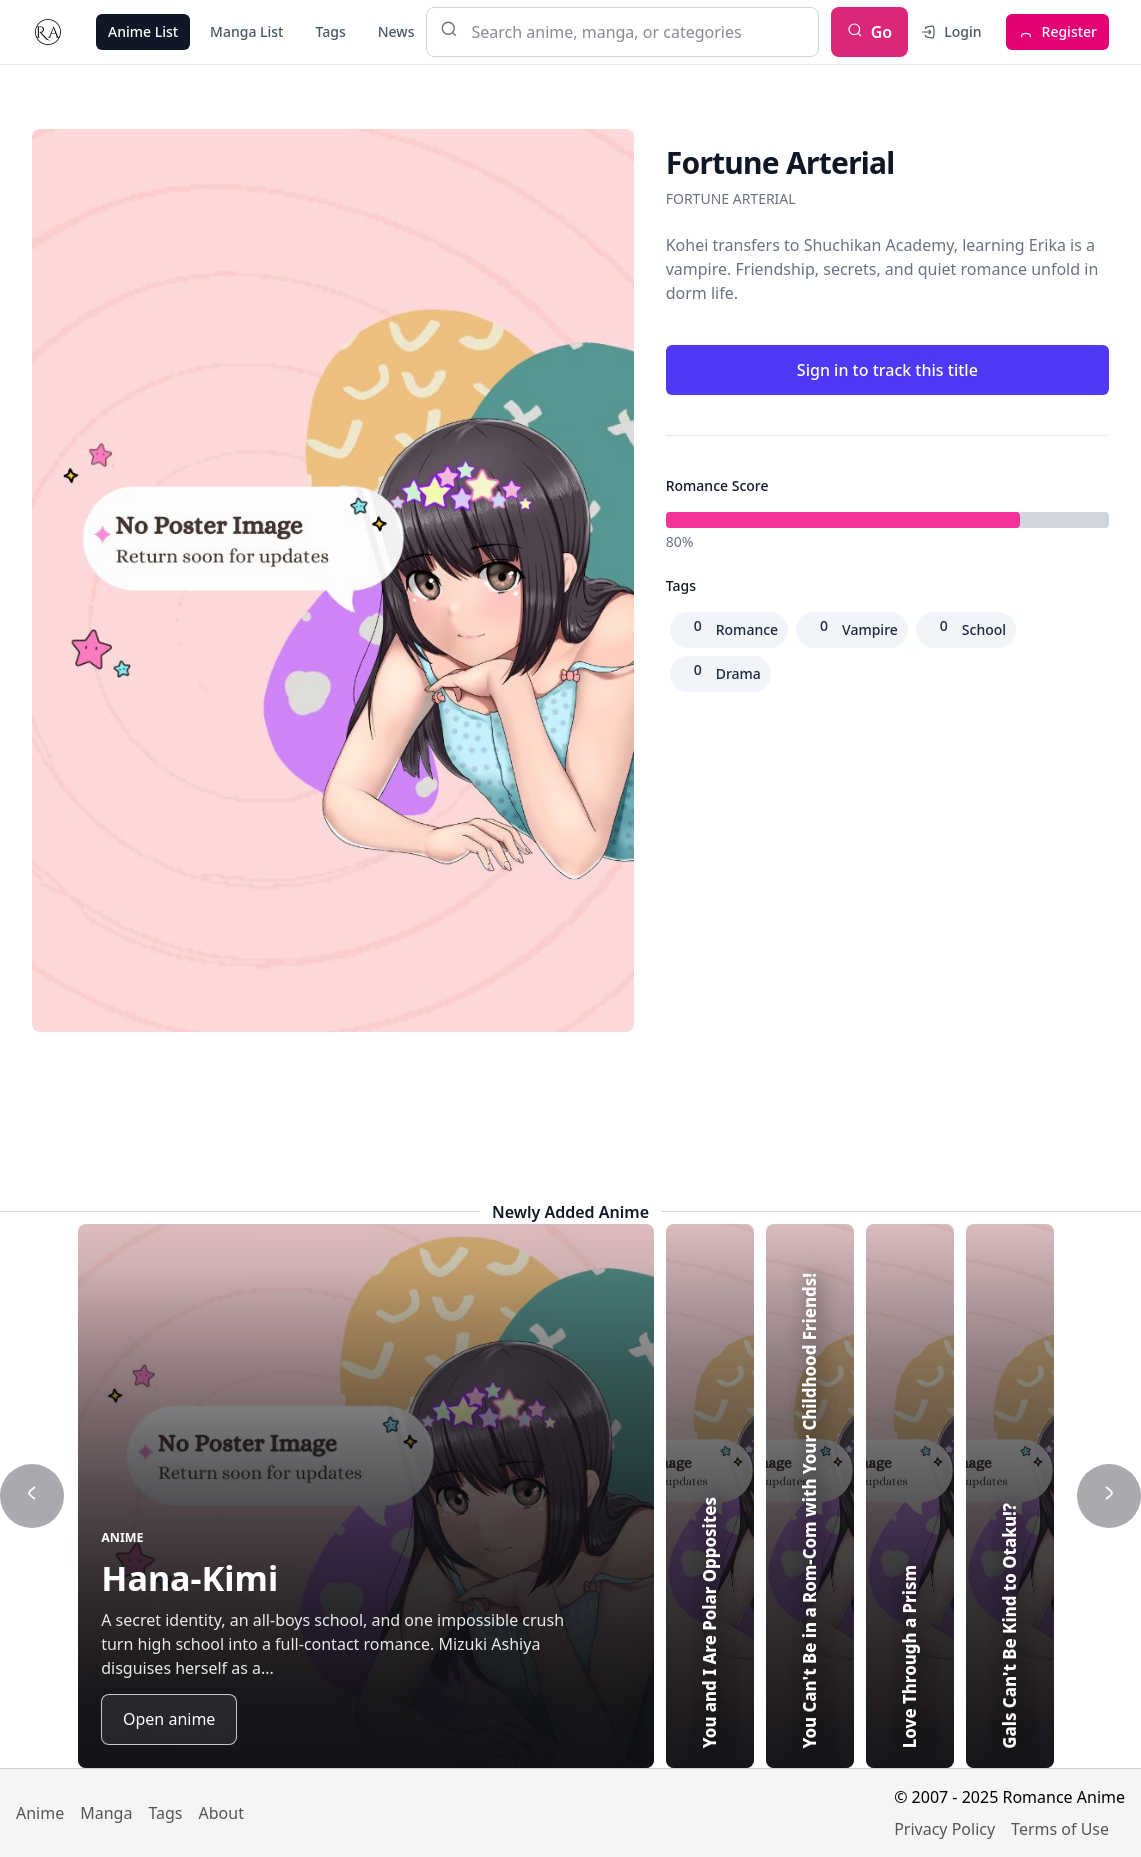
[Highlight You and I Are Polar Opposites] (710, 1496)
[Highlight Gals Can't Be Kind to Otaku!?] (1010, 1496)
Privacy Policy (944, 1829)
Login (950, 31)
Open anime (169, 1719)
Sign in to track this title (887, 370)
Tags (330, 31)
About (221, 1813)
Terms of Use (1060, 1829)
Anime (40, 1813)
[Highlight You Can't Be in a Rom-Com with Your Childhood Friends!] (810, 1496)
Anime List (143, 31)
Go (870, 32)
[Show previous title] (32, 1496)
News (396, 31)
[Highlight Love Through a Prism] (910, 1496)
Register (1057, 31)
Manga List (246, 31)
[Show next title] (1109, 1496)
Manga (106, 1813)
